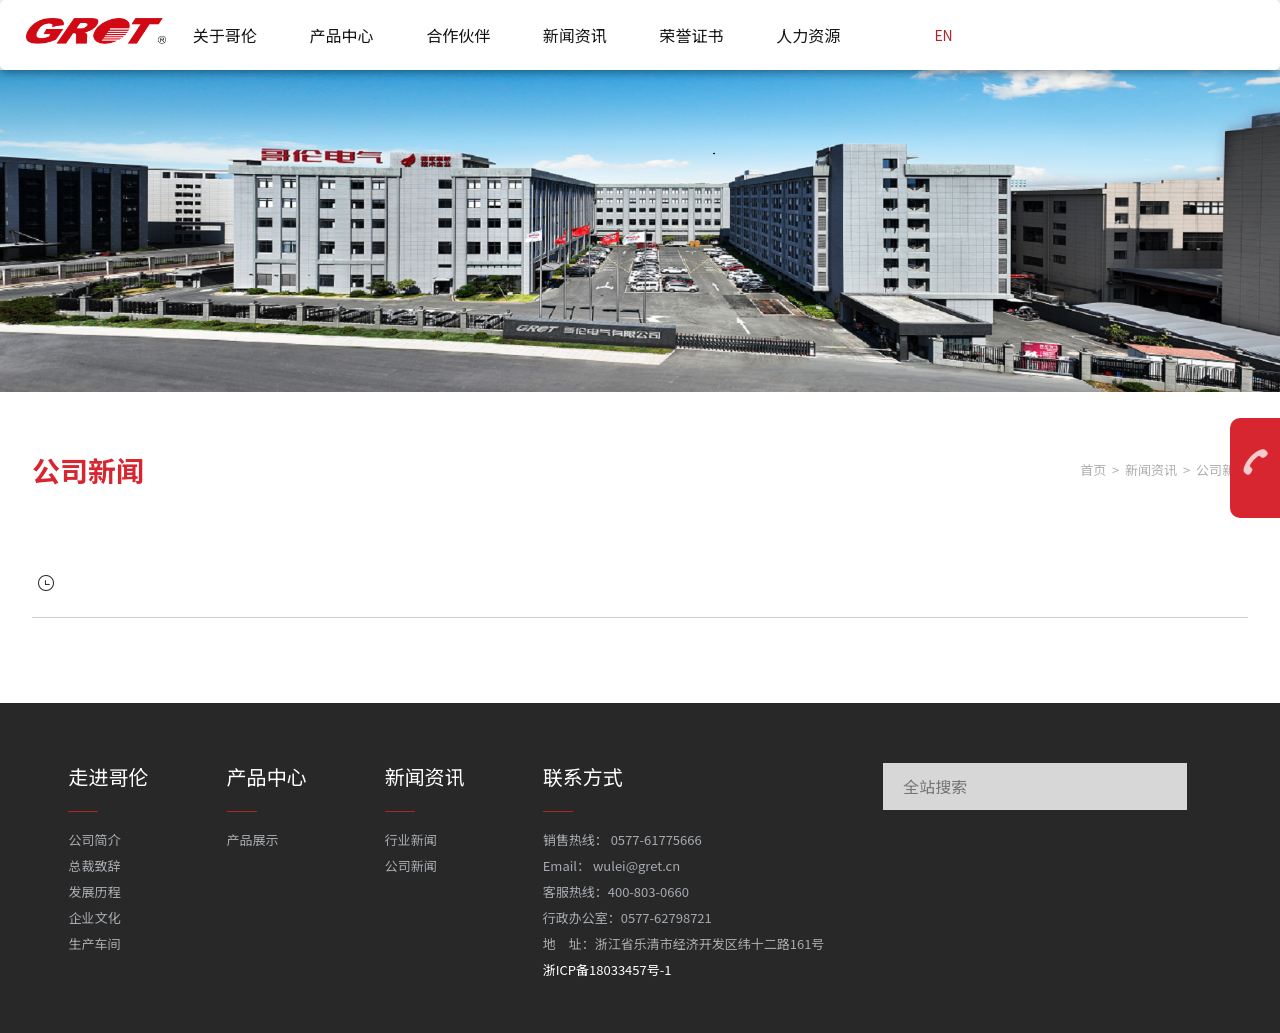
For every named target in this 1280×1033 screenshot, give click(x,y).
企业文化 (94, 917)
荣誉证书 (692, 35)
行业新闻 (411, 839)
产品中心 (341, 35)
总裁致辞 (94, 865)
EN (943, 35)
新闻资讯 (575, 35)
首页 (1093, 469)
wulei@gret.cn (636, 865)
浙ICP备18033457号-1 (607, 969)
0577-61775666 (656, 839)
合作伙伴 (458, 35)
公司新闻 (411, 865)
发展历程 (94, 891)
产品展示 (253, 839)
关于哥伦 (225, 35)
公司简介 (94, 839)
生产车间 (94, 943)
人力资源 (808, 35)
